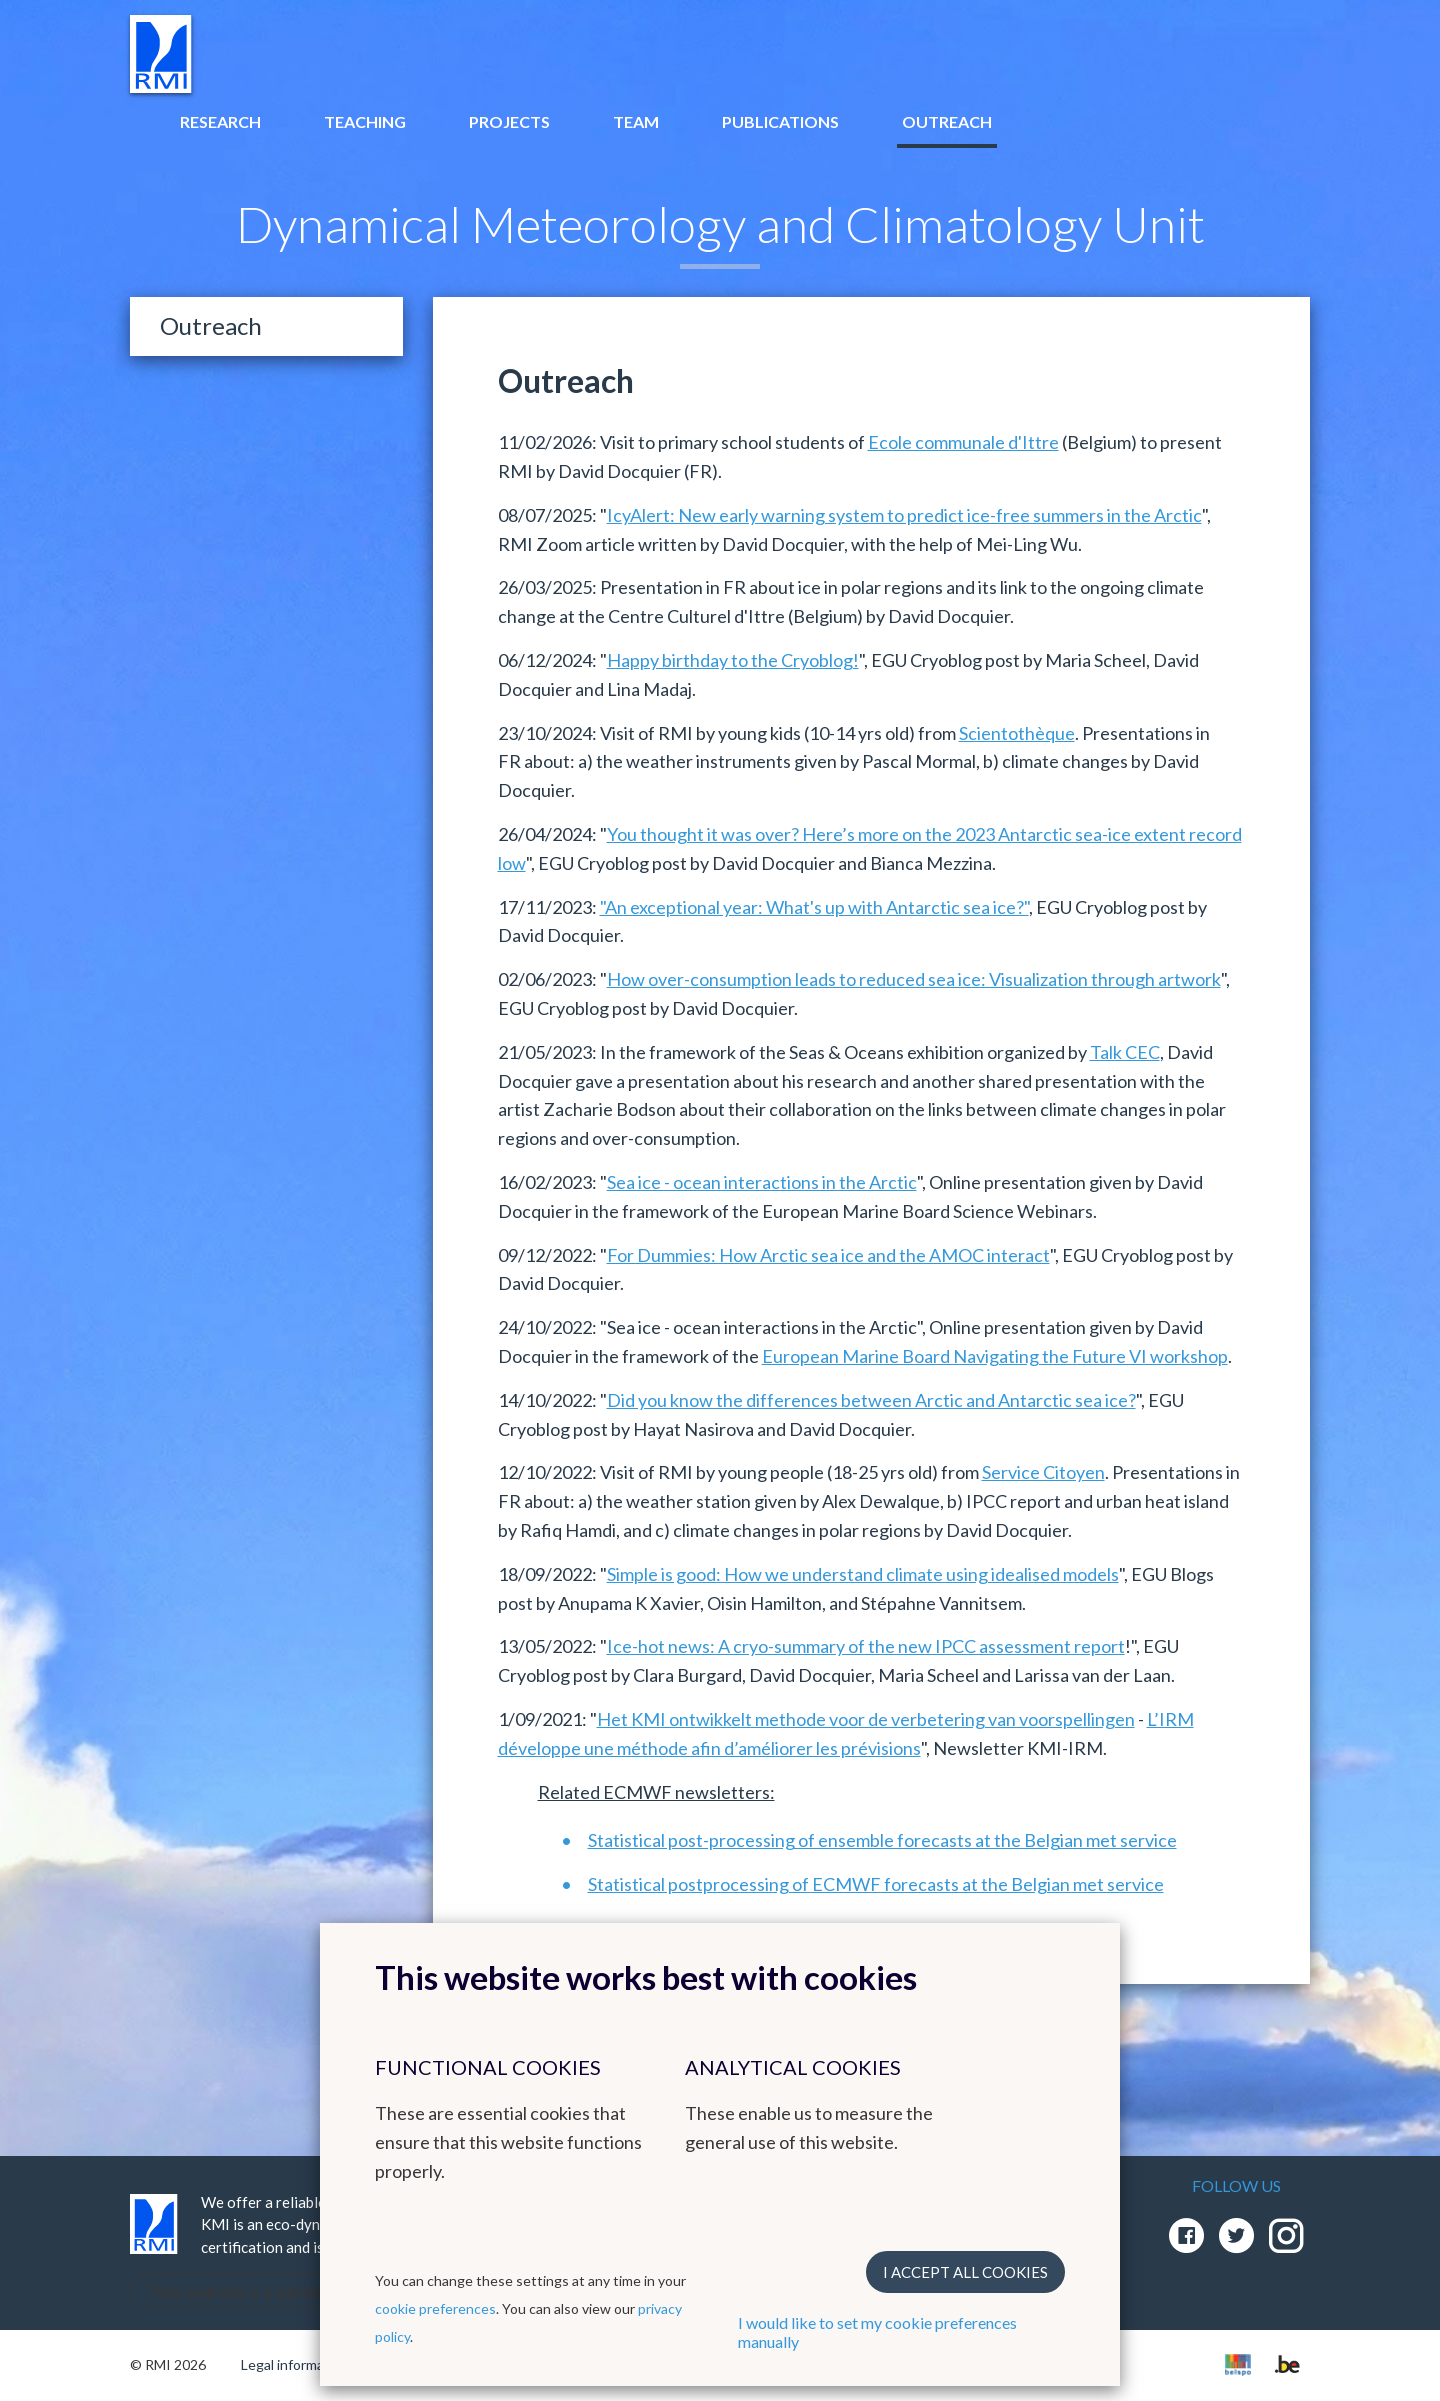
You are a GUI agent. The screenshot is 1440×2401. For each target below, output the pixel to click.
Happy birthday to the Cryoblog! (733, 660)
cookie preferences (435, 2308)
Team (636, 121)
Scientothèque (1017, 733)
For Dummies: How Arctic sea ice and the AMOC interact (828, 1255)
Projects (509, 121)
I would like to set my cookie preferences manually (877, 2332)
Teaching (365, 121)
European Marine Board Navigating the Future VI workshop (995, 1356)
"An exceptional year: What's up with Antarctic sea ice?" (814, 907)
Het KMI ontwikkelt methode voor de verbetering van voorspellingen (866, 1719)
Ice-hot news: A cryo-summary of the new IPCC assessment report (866, 1646)
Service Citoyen (1043, 1472)
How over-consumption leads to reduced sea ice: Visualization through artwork (914, 979)
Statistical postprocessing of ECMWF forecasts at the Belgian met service (876, 1884)
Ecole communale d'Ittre (963, 442)
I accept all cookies (965, 2272)
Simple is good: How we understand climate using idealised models (863, 1574)
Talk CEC (1125, 1052)
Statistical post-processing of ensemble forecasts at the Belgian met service (882, 1840)
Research (220, 121)
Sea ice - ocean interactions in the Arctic (762, 1182)
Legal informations (298, 2364)
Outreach (947, 121)
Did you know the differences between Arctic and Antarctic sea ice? (871, 1400)
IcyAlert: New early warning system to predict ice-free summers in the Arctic (904, 515)
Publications (780, 121)
